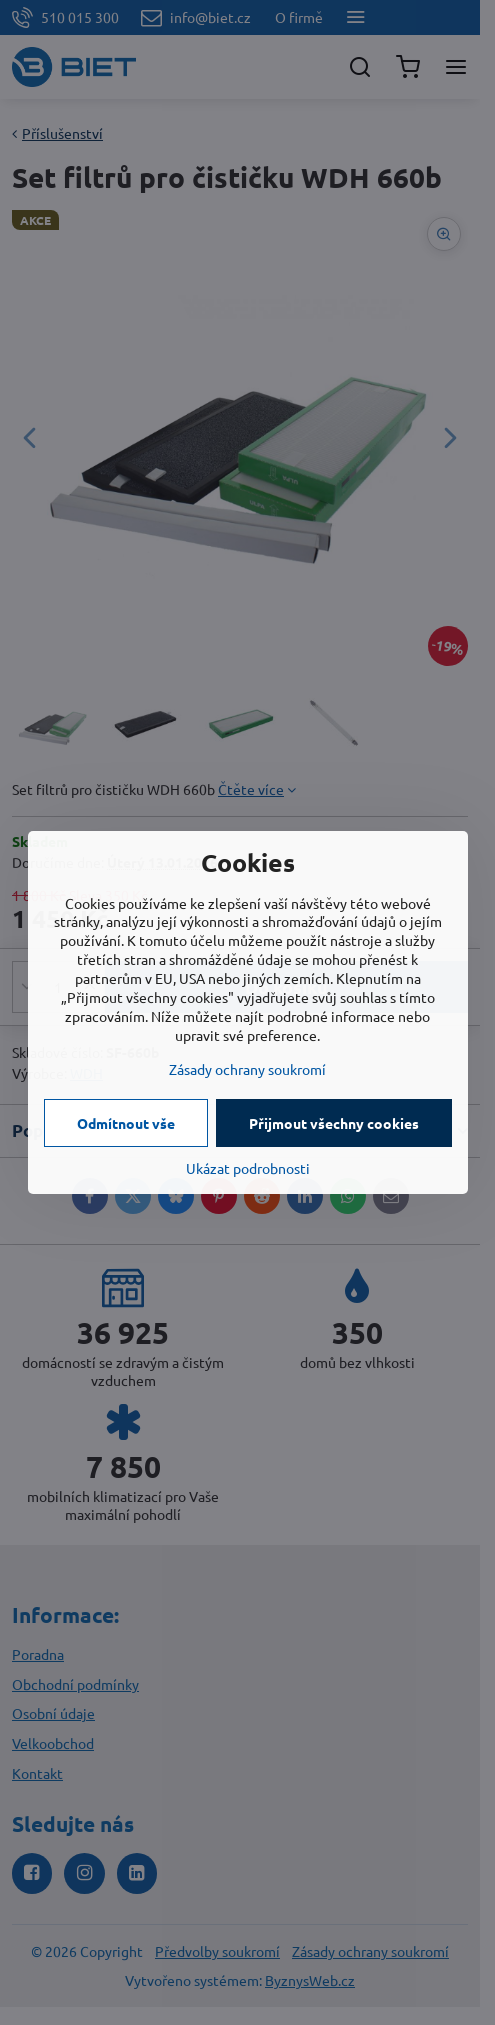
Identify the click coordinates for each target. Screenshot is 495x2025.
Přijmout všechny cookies (334, 1123)
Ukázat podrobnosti (248, 1168)
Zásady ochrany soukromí (247, 1069)
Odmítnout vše (126, 1123)
